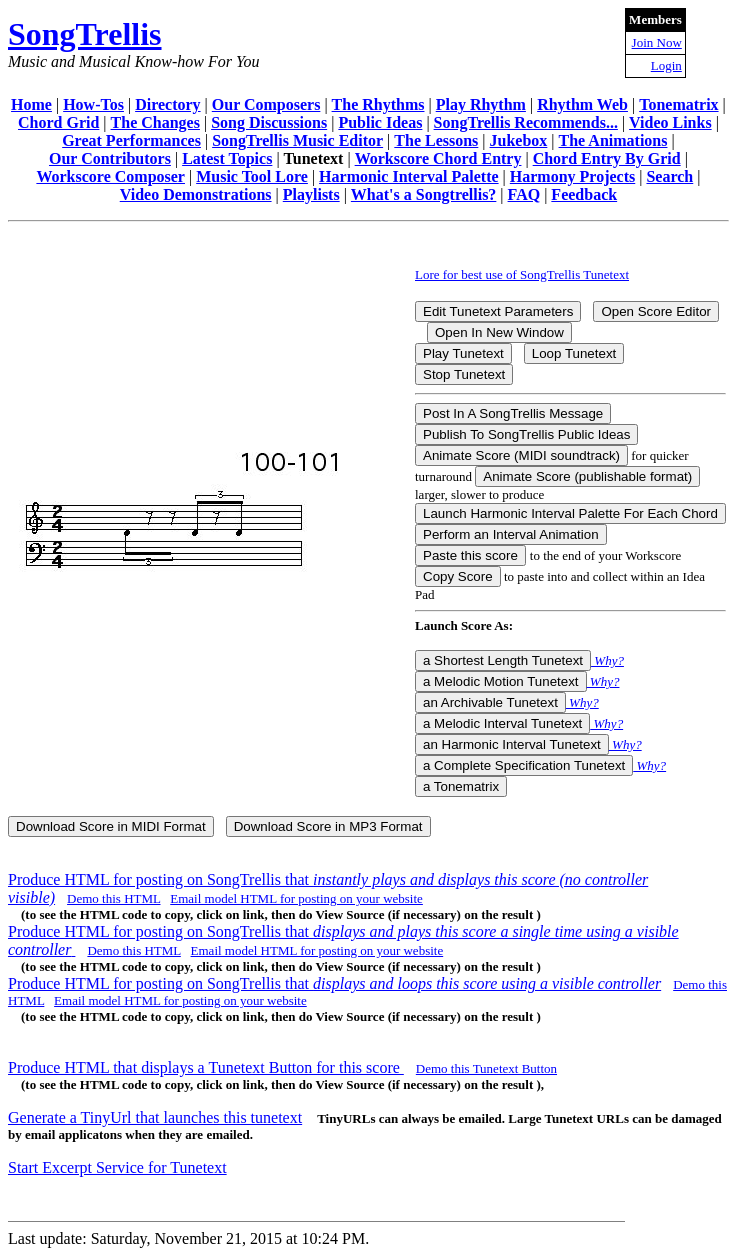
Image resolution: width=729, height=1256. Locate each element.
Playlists (311, 194)
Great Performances (131, 140)
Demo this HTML (113, 898)
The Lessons (436, 140)
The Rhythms (378, 104)
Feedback (584, 194)
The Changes (155, 122)
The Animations (613, 140)
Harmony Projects (572, 176)
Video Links (670, 122)
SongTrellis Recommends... (526, 122)
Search (669, 176)
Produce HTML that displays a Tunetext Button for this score (206, 1067)
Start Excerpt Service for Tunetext (117, 1167)
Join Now (657, 42)
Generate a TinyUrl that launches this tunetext (155, 1117)
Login (666, 65)
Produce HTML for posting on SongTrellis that (334, 983)
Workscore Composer (110, 176)
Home (31, 104)
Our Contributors (110, 158)
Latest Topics (227, 158)
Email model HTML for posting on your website (296, 898)
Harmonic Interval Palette (409, 176)
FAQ (524, 194)
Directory (167, 104)
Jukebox (519, 140)
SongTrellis (85, 34)
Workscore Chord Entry (438, 158)
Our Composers (266, 104)
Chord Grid (58, 122)
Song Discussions (269, 122)
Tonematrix (678, 104)
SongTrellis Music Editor (297, 140)
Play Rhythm (481, 104)
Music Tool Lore (252, 176)
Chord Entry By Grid (607, 158)
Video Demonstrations (196, 194)
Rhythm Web (582, 104)
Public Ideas (380, 122)
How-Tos (93, 104)
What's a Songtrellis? (424, 194)
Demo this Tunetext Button (486, 1068)
